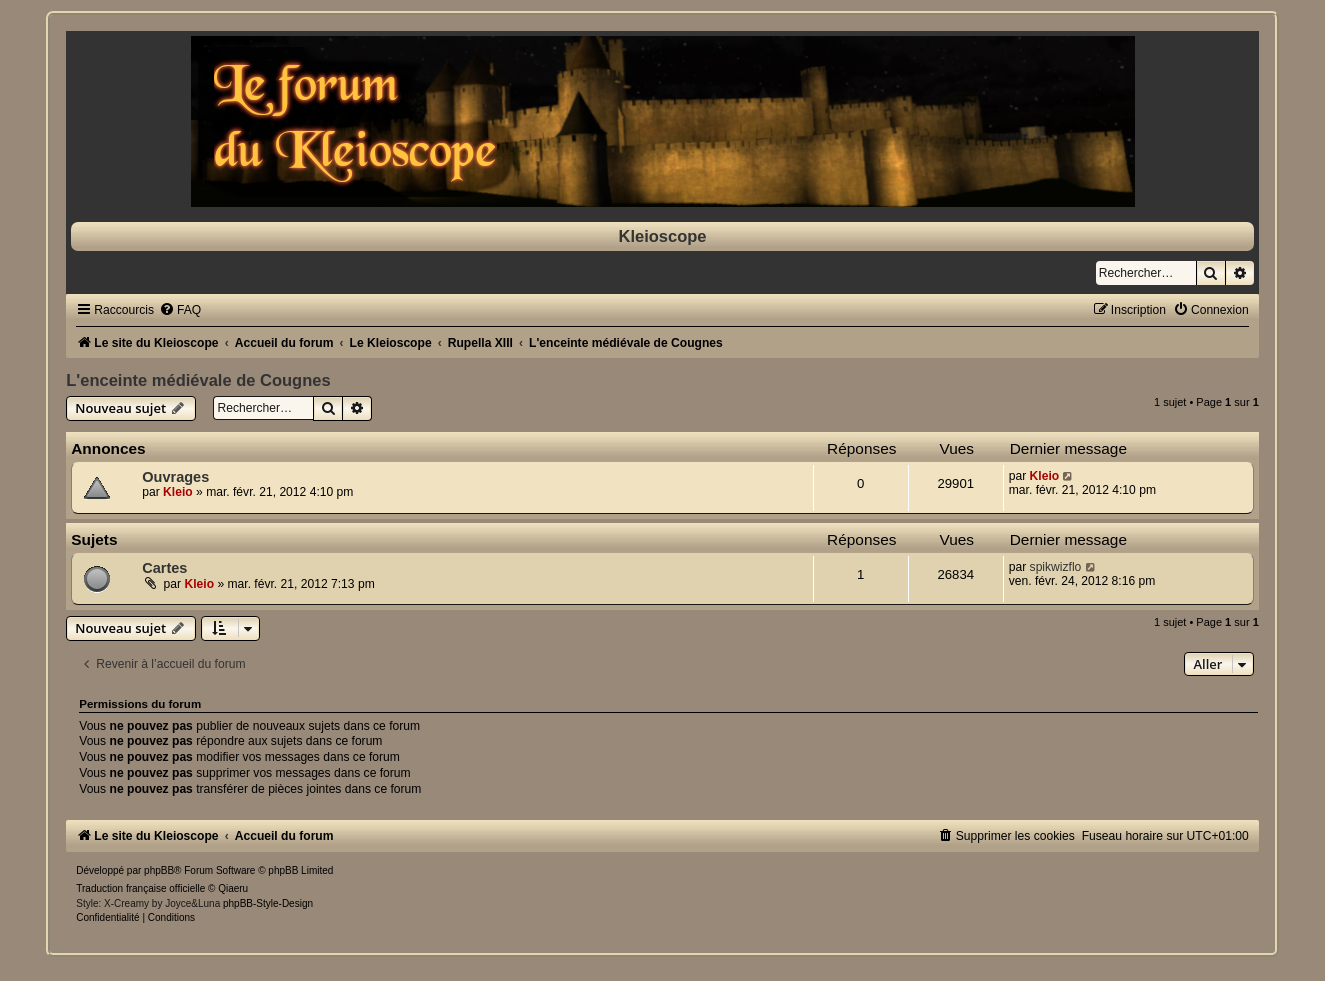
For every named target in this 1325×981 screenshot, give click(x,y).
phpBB (159, 870)
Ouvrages (175, 477)
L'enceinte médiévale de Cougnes (198, 380)
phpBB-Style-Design (268, 903)
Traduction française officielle (140, 888)
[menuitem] (180, 310)
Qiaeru (233, 888)
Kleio (178, 492)
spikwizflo (1056, 567)
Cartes (164, 568)
